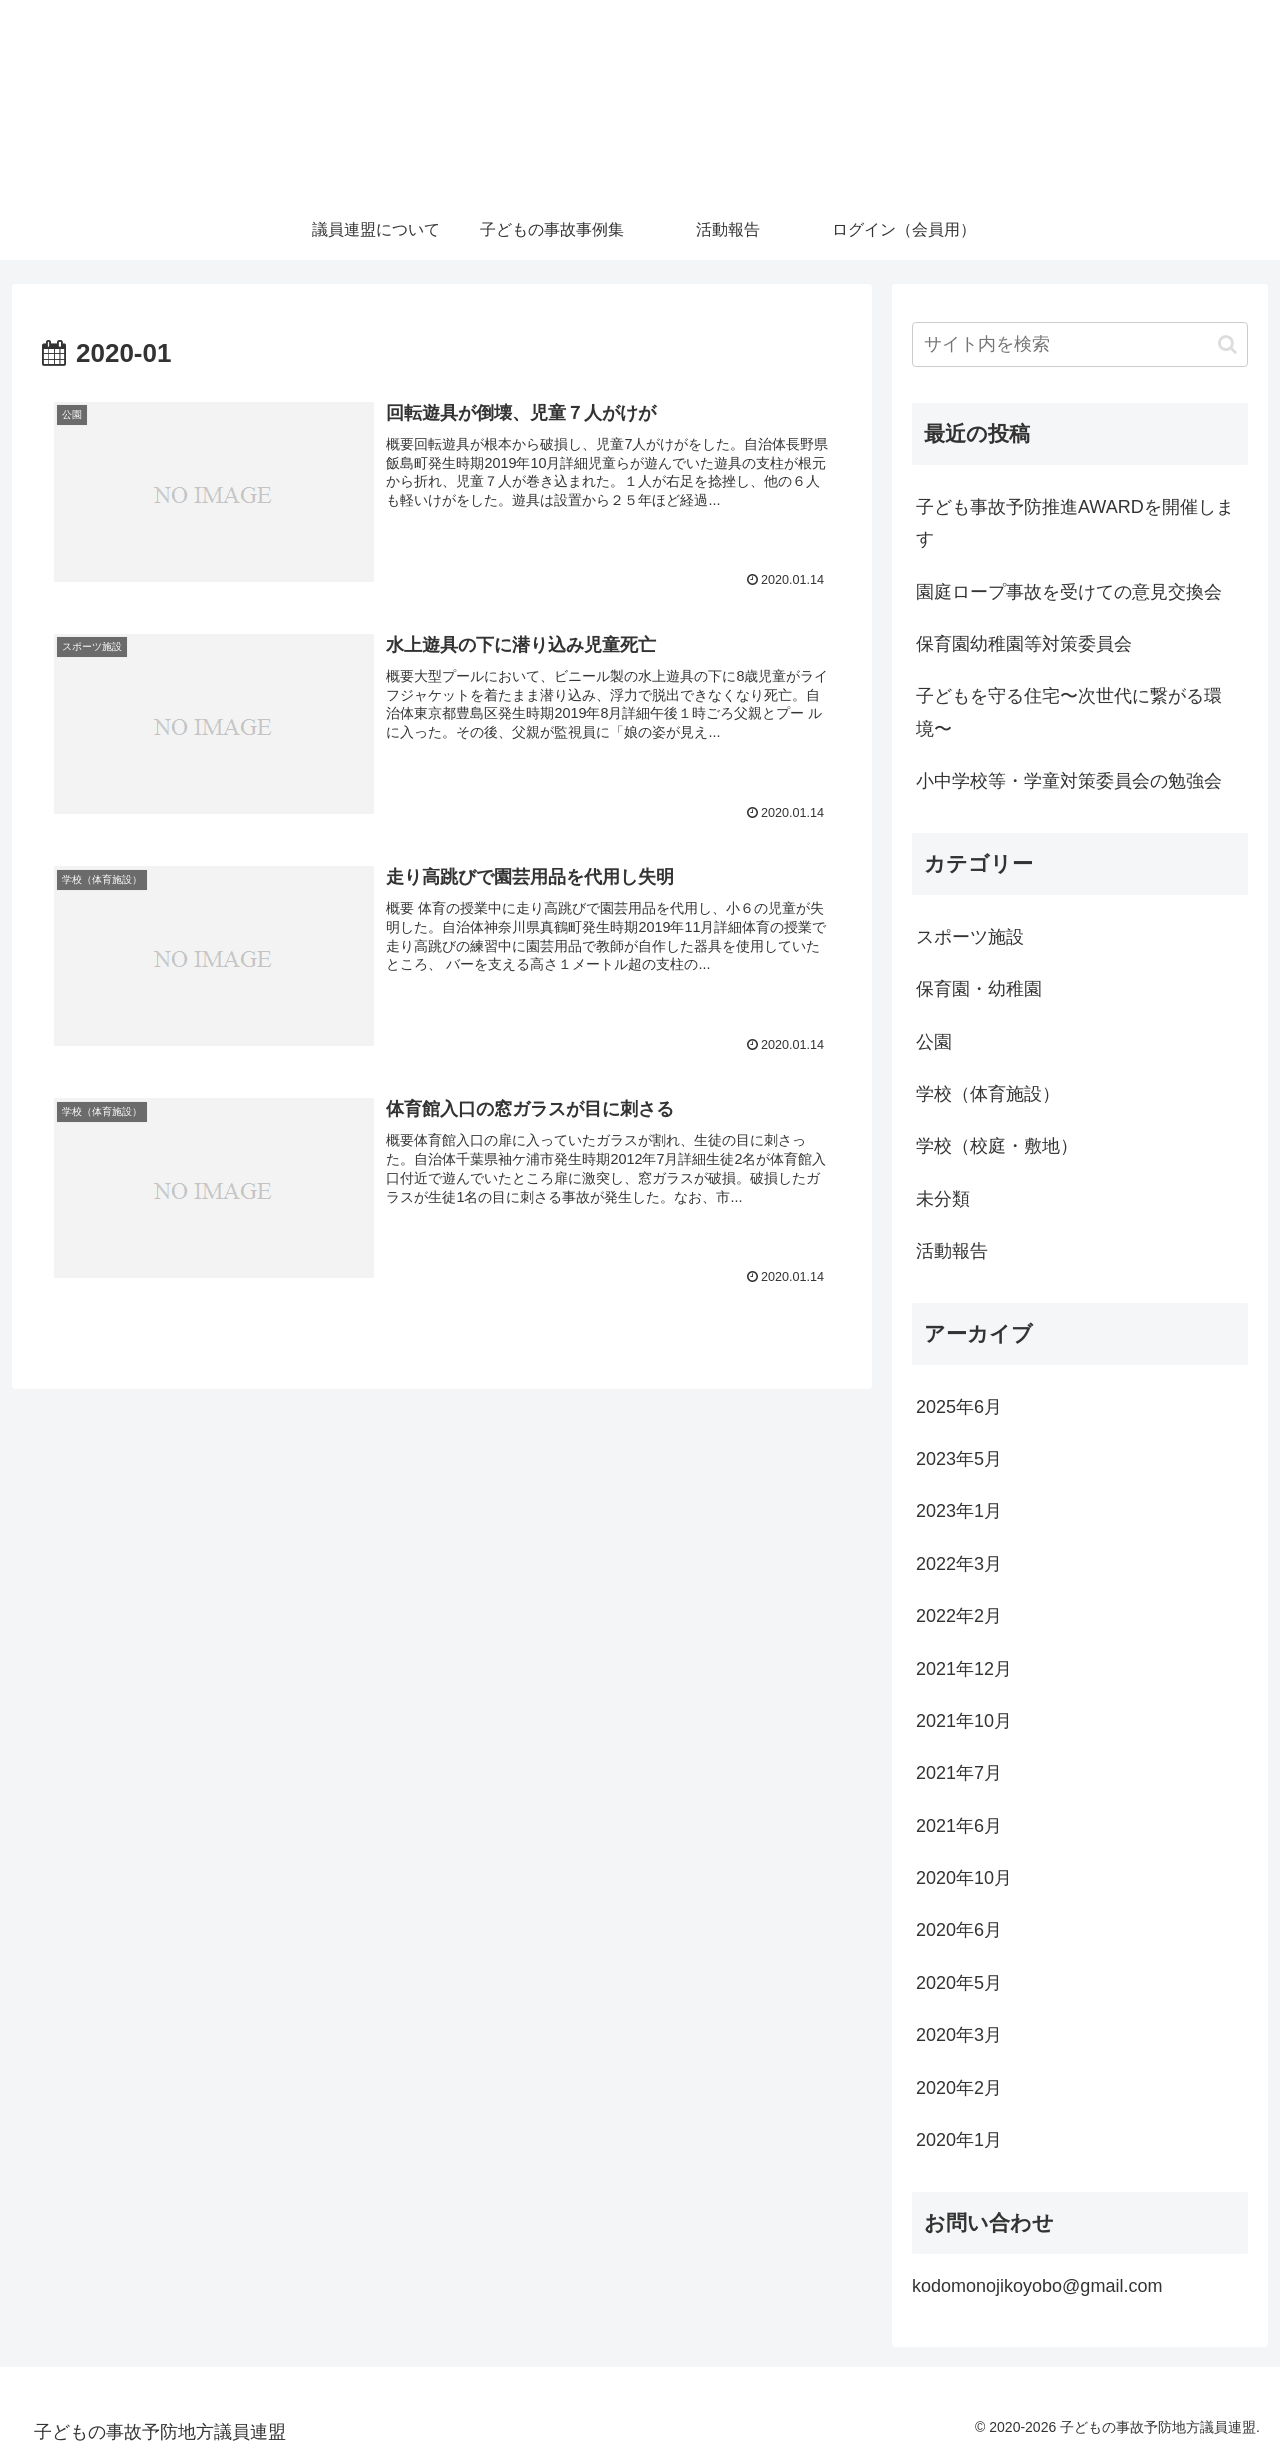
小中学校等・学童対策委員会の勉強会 (1069, 781)
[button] (1227, 344)
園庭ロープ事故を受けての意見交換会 (1069, 592)
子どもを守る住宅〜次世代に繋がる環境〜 (1069, 712)
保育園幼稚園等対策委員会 (1024, 644)
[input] (1080, 344)
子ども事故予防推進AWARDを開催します (1075, 523)
